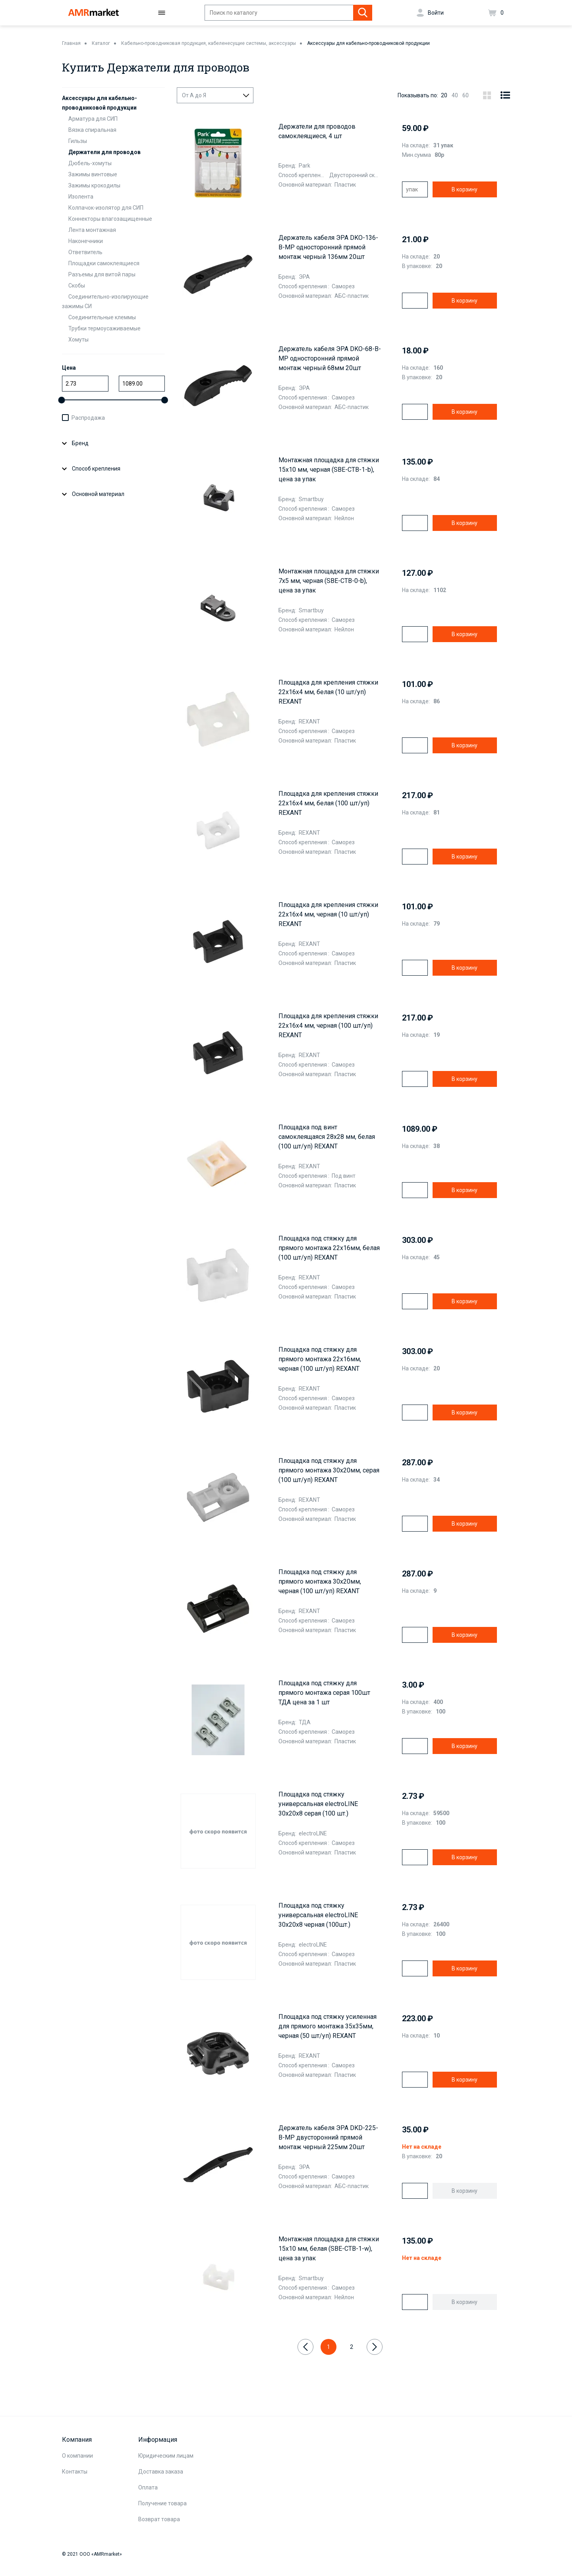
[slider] (61, 400)
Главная (71, 43)
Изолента (80, 196)
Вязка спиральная (92, 130)
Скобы (76, 285)
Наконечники (85, 241)
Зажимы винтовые (92, 174)
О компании (77, 2456)
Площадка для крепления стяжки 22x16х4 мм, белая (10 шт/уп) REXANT (328, 692)
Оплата (148, 2487)
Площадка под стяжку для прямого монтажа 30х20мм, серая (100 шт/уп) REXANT (328, 1470)
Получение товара (162, 2503)
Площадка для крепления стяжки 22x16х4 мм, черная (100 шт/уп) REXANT (328, 1025)
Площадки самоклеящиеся (103, 263)
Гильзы (77, 141)
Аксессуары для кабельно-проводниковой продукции (368, 43)
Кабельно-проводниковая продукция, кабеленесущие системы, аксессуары (208, 43)
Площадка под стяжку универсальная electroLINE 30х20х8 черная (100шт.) (318, 1915)
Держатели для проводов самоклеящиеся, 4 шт (317, 131)
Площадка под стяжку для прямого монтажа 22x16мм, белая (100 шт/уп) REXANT (329, 1248)
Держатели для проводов (104, 152)
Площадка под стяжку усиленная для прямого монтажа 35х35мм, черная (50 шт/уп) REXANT (327, 2026)
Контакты (74, 2471)
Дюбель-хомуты (90, 163)
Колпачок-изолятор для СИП (105, 208)
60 (465, 95)
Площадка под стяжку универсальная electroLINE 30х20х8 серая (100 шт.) (318, 1804)
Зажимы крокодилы (94, 185)
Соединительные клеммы (102, 317)
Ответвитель (85, 252)
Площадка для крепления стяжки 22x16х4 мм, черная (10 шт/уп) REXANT (328, 914)
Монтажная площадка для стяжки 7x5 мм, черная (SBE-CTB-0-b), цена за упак (328, 580)
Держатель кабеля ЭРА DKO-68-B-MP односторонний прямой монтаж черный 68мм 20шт (329, 358)
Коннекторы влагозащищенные (110, 219)
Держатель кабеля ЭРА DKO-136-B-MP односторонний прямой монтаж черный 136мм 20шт (328, 247)
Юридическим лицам (165, 2456)
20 (444, 95)
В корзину (464, 189)
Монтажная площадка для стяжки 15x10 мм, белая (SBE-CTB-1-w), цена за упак (328, 2248)
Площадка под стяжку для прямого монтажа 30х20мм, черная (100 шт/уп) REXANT (319, 1581)
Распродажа (88, 418)
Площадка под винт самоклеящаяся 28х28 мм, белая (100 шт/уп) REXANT (326, 1136)
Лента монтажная (92, 230)
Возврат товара (159, 2519)
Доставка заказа (160, 2471)
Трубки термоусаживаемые (104, 328)
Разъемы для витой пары (101, 274)
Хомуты (78, 339)
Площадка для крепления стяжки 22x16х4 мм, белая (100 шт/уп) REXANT (328, 803)
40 (455, 95)
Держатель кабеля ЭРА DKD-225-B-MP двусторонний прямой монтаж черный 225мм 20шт (328, 2137)
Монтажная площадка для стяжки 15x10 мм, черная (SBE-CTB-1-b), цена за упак (328, 469)
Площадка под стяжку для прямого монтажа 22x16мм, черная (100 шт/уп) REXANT (319, 1359)
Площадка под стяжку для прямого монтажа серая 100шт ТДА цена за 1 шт (324, 1692)
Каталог (101, 43)
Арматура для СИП (93, 119)
